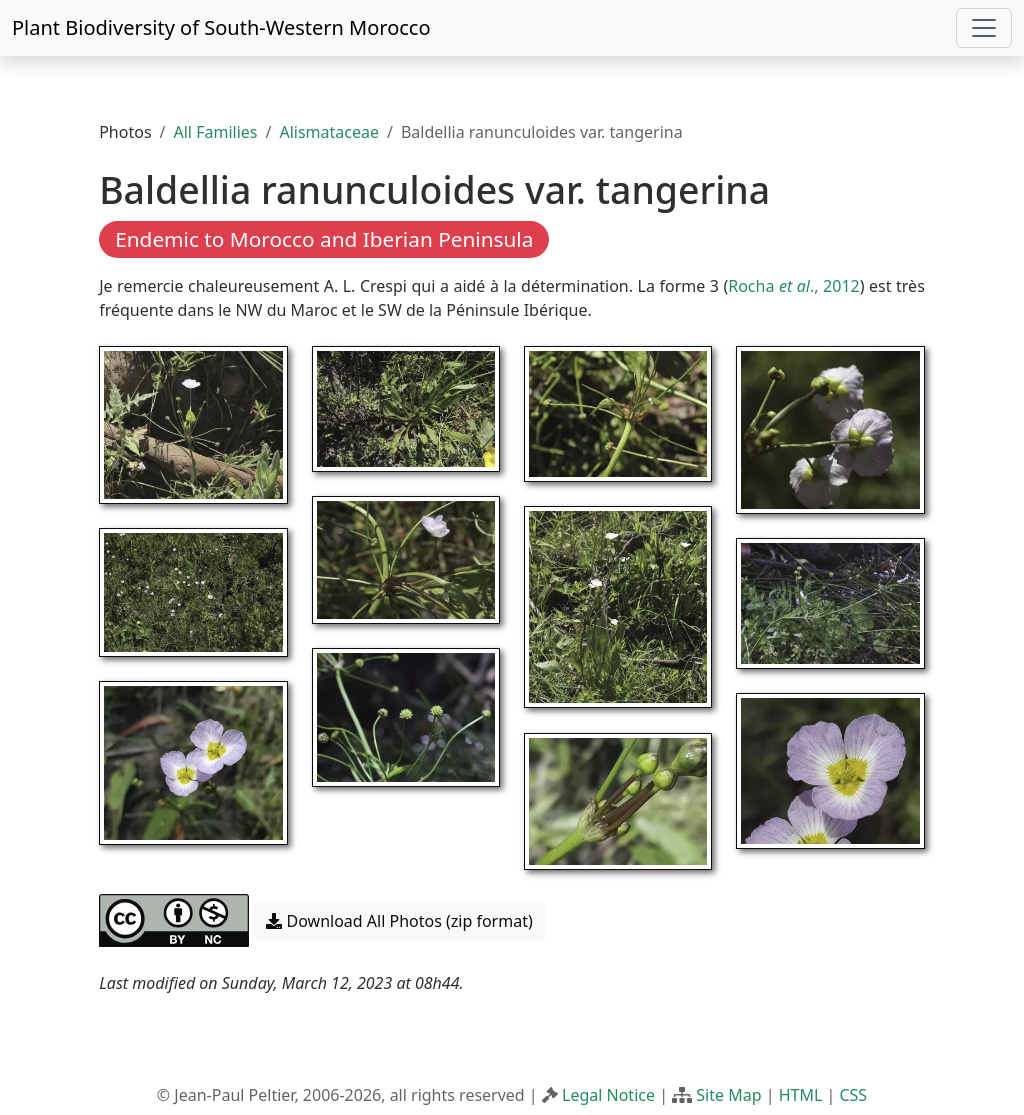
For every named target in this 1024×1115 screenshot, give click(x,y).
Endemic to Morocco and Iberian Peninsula (324, 239)
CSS (853, 1095)
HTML (801, 1095)
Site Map (728, 1095)
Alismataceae (329, 132)
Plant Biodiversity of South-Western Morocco (221, 27)
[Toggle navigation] (984, 28)
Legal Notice (608, 1095)
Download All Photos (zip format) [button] (399, 921)
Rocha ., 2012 (793, 286)
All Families (216, 132)
